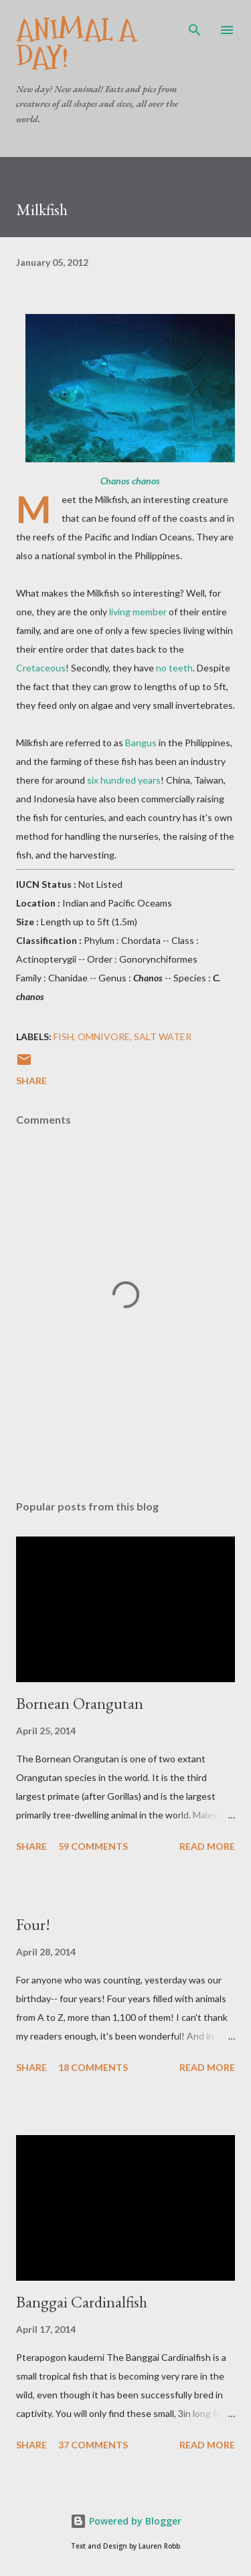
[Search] (195, 24)
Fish (64, 1036)
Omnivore (104, 1036)
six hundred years (124, 780)
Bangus (141, 742)
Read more (207, 1846)
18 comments (93, 2067)
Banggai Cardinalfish (81, 2301)
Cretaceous (41, 667)
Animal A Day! (76, 43)
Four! (33, 1924)
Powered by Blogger (125, 2521)
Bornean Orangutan (79, 1703)
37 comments (93, 2444)
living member (138, 611)
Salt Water (162, 1036)
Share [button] (31, 1080)
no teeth (174, 667)
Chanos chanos (130, 480)
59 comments (93, 1846)
